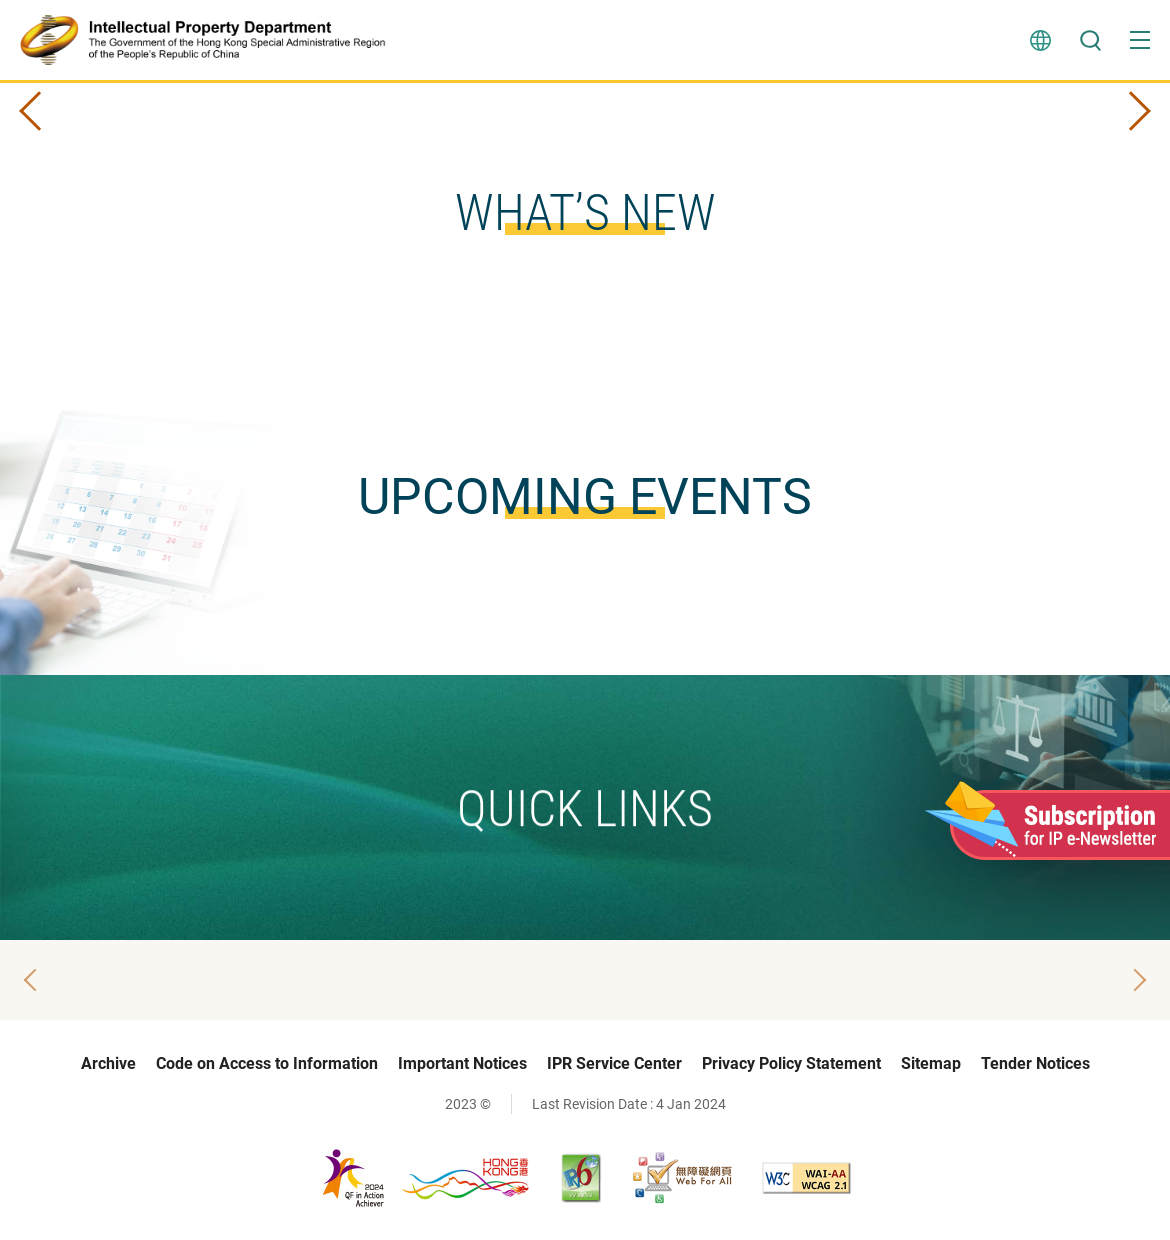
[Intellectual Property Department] (210, 40)
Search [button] (1090, 40)
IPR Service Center (614, 1063)
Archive (108, 1063)
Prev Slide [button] (39, 111)
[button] (1140, 40)
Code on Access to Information (267, 1063)
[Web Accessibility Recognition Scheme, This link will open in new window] (682, 1178)
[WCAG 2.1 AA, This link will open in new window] (806, 1178)
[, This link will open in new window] (425, 1177)
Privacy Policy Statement (791, 1063)
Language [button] (1040, 40)
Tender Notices (1035, 1063)
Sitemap (931, 1063)
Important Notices (462, 1063)
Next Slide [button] (1131, 111)
